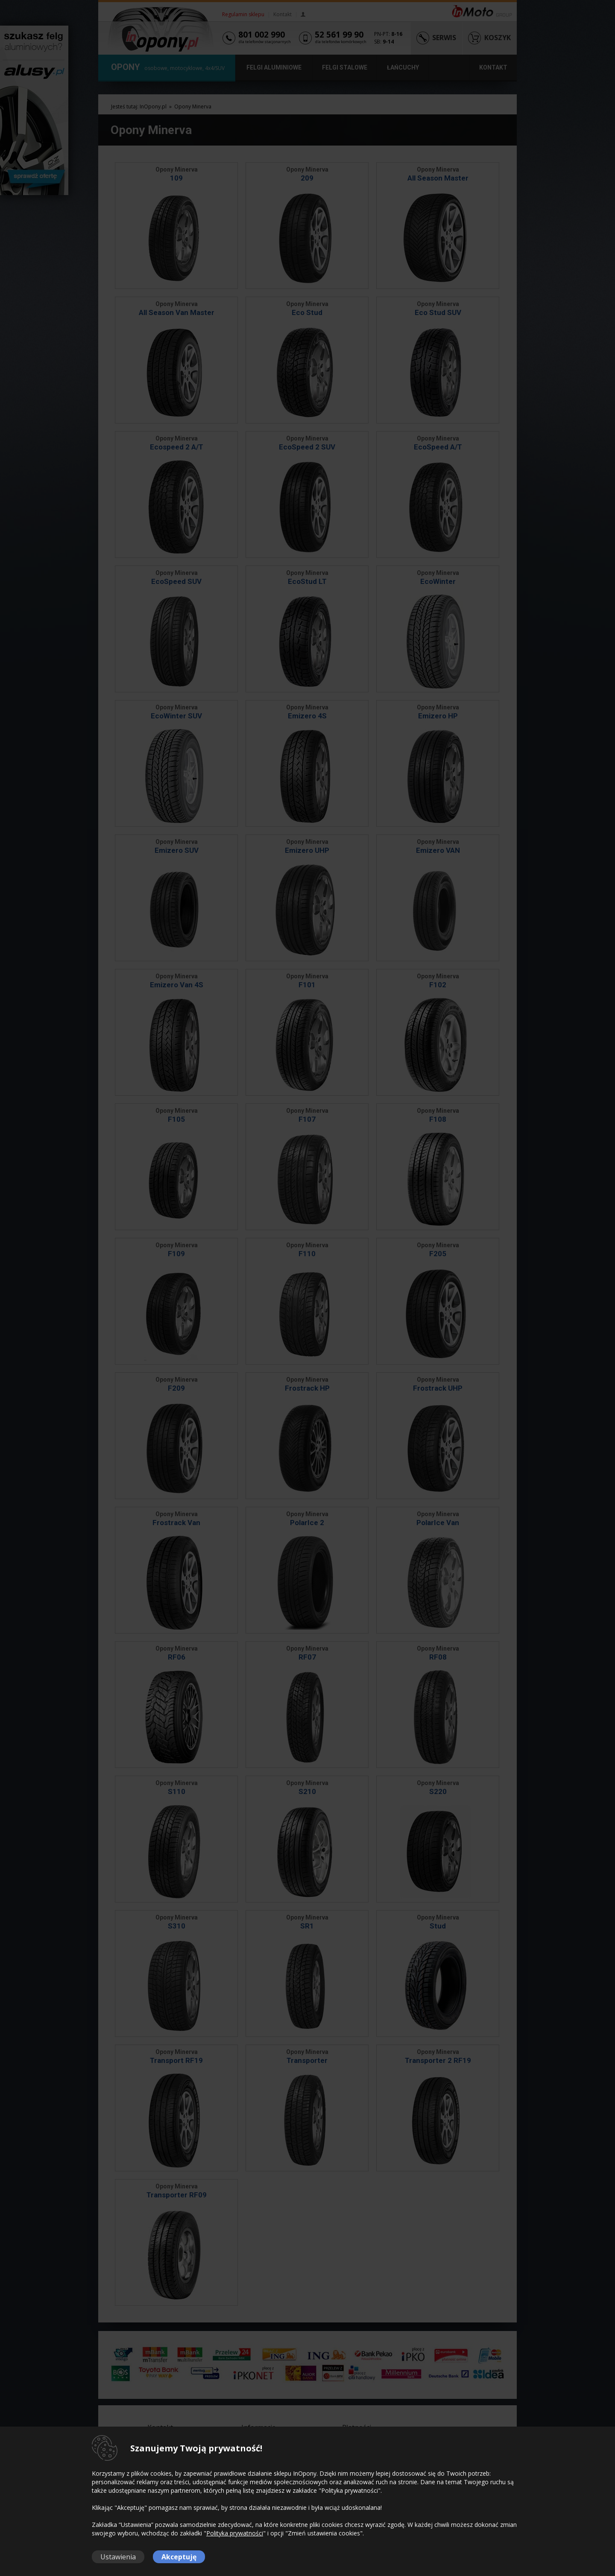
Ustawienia (118, 2556)
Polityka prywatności (234, 2533)
